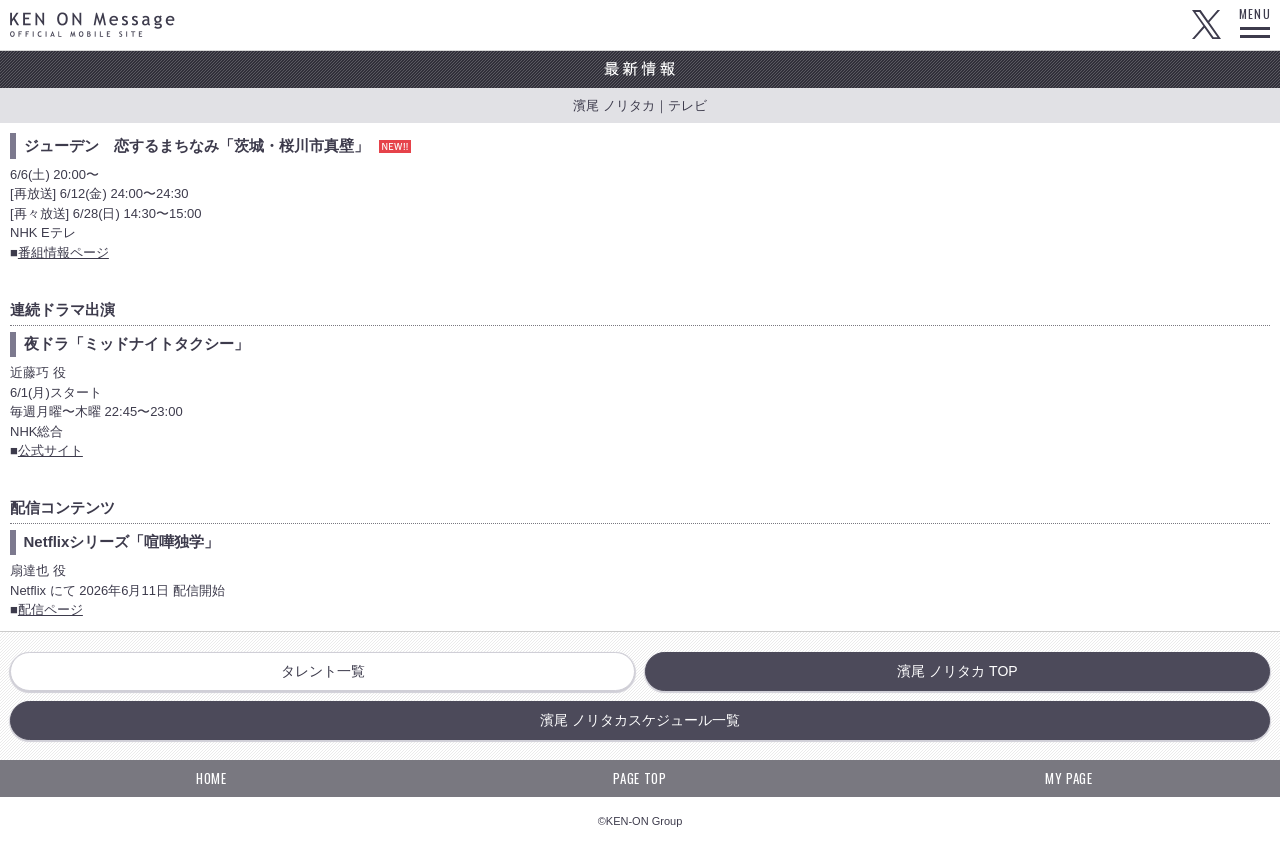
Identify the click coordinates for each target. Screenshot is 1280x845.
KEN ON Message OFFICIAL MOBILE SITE (92, 24)
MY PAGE (1069, 778)
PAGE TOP (639, 778)
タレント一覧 (323, 671)
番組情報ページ (63, 252)
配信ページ (50, 609)
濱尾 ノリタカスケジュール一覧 (640, 720)
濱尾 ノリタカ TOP (957, 671)
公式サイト (50, 450)
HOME (211, 778)
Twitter (1206, 25)
